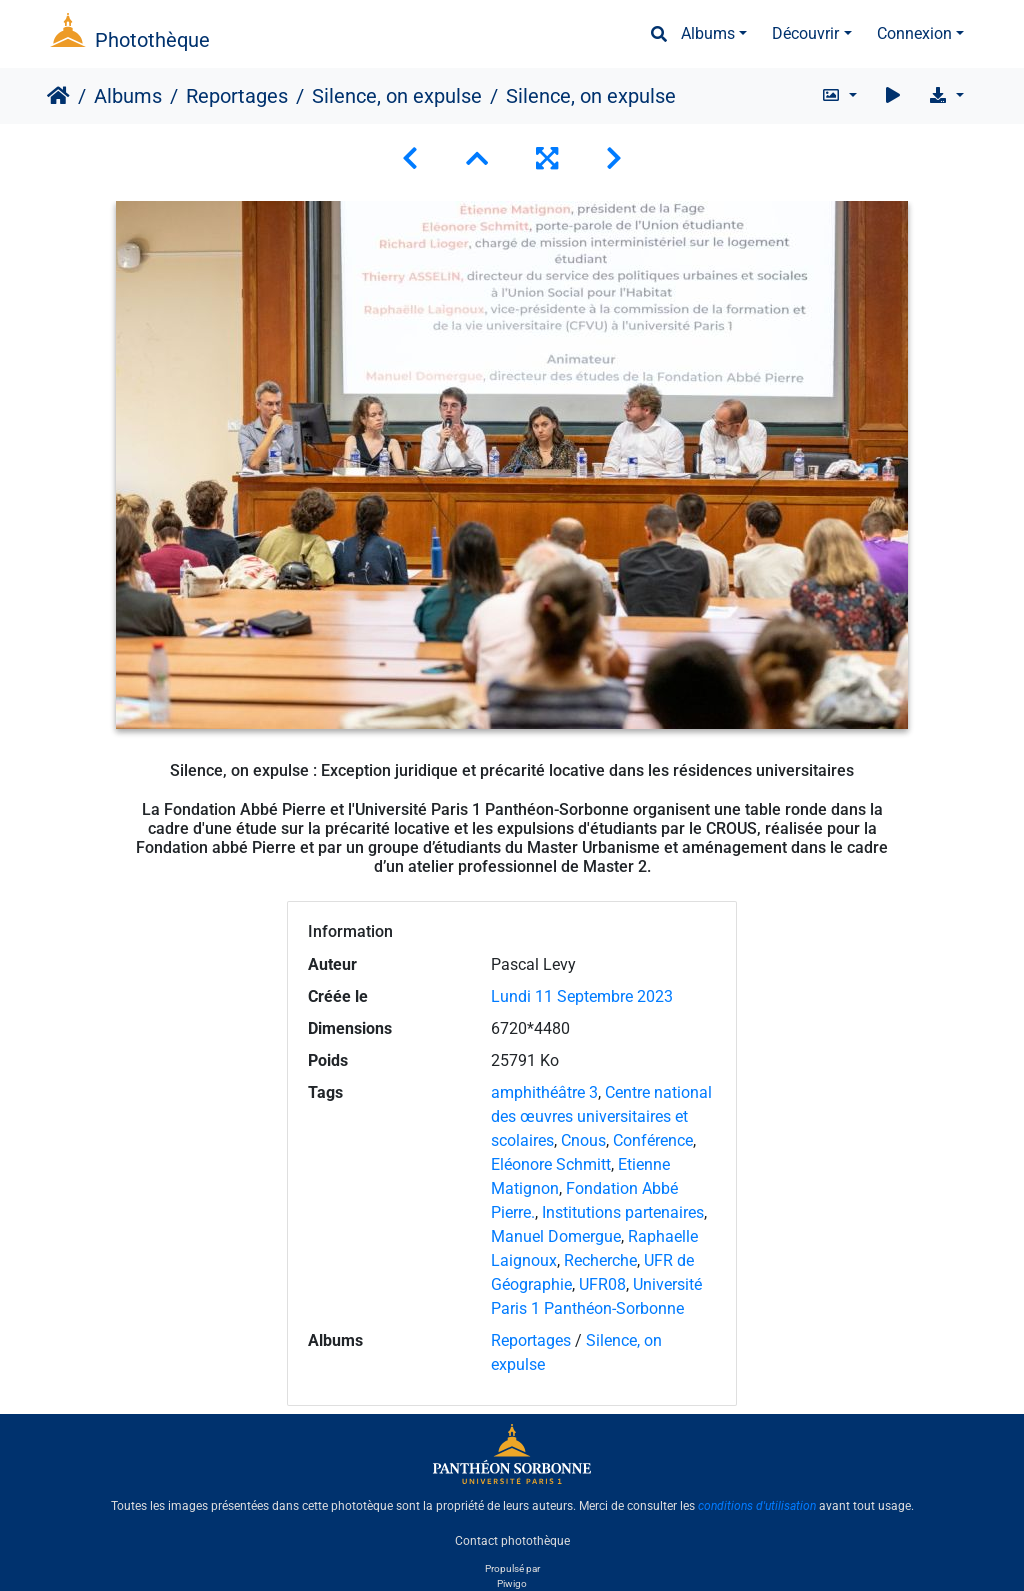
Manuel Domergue (556, 1236)
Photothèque (152, 40)
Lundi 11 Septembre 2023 (582, 996)
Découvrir (805, 33)
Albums (708, 33)
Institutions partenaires (623, 1212)
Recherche (600, 1260)
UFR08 (602, 1284)
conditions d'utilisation (757, 1506)
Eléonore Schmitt (551, 1164)
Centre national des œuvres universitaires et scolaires (601, 1116)
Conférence (653, 1140)
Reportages (237, 96)
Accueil (58, 96)
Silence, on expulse (397, 96)
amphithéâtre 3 (544, 1092)
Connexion (914, 33)
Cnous (583, 1140)
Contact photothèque (512, 1540)
